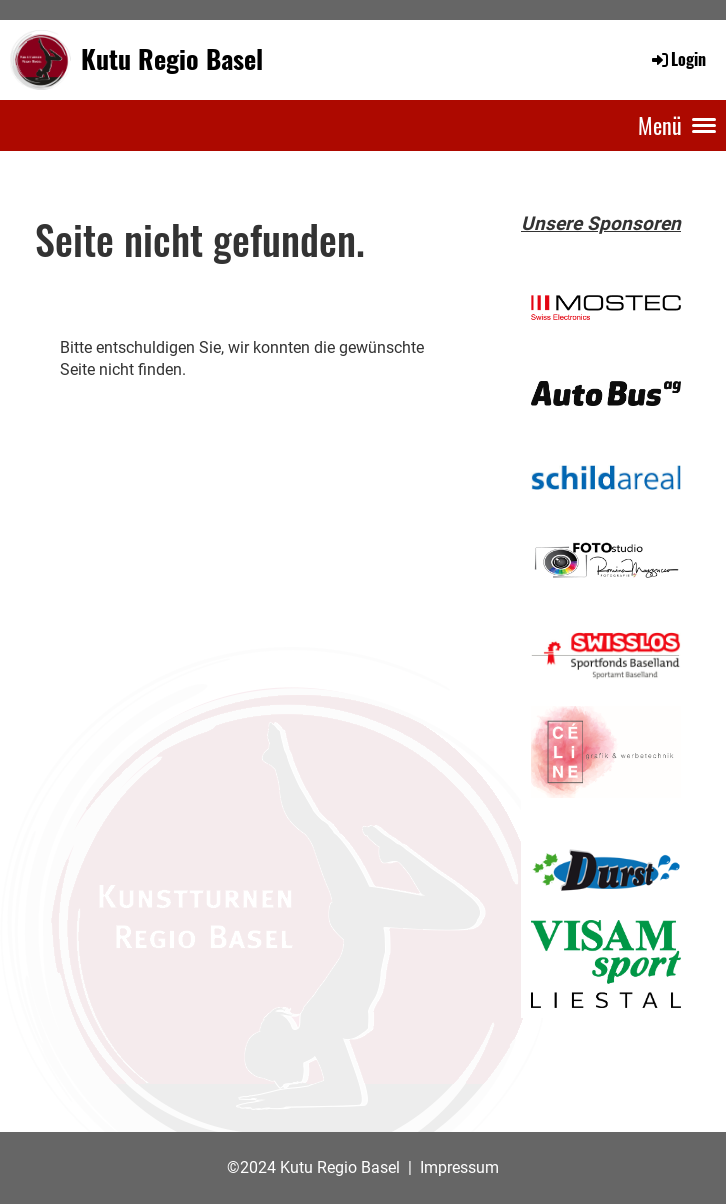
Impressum (459, 1167)
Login (677, 59)
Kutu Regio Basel (172, 59)
